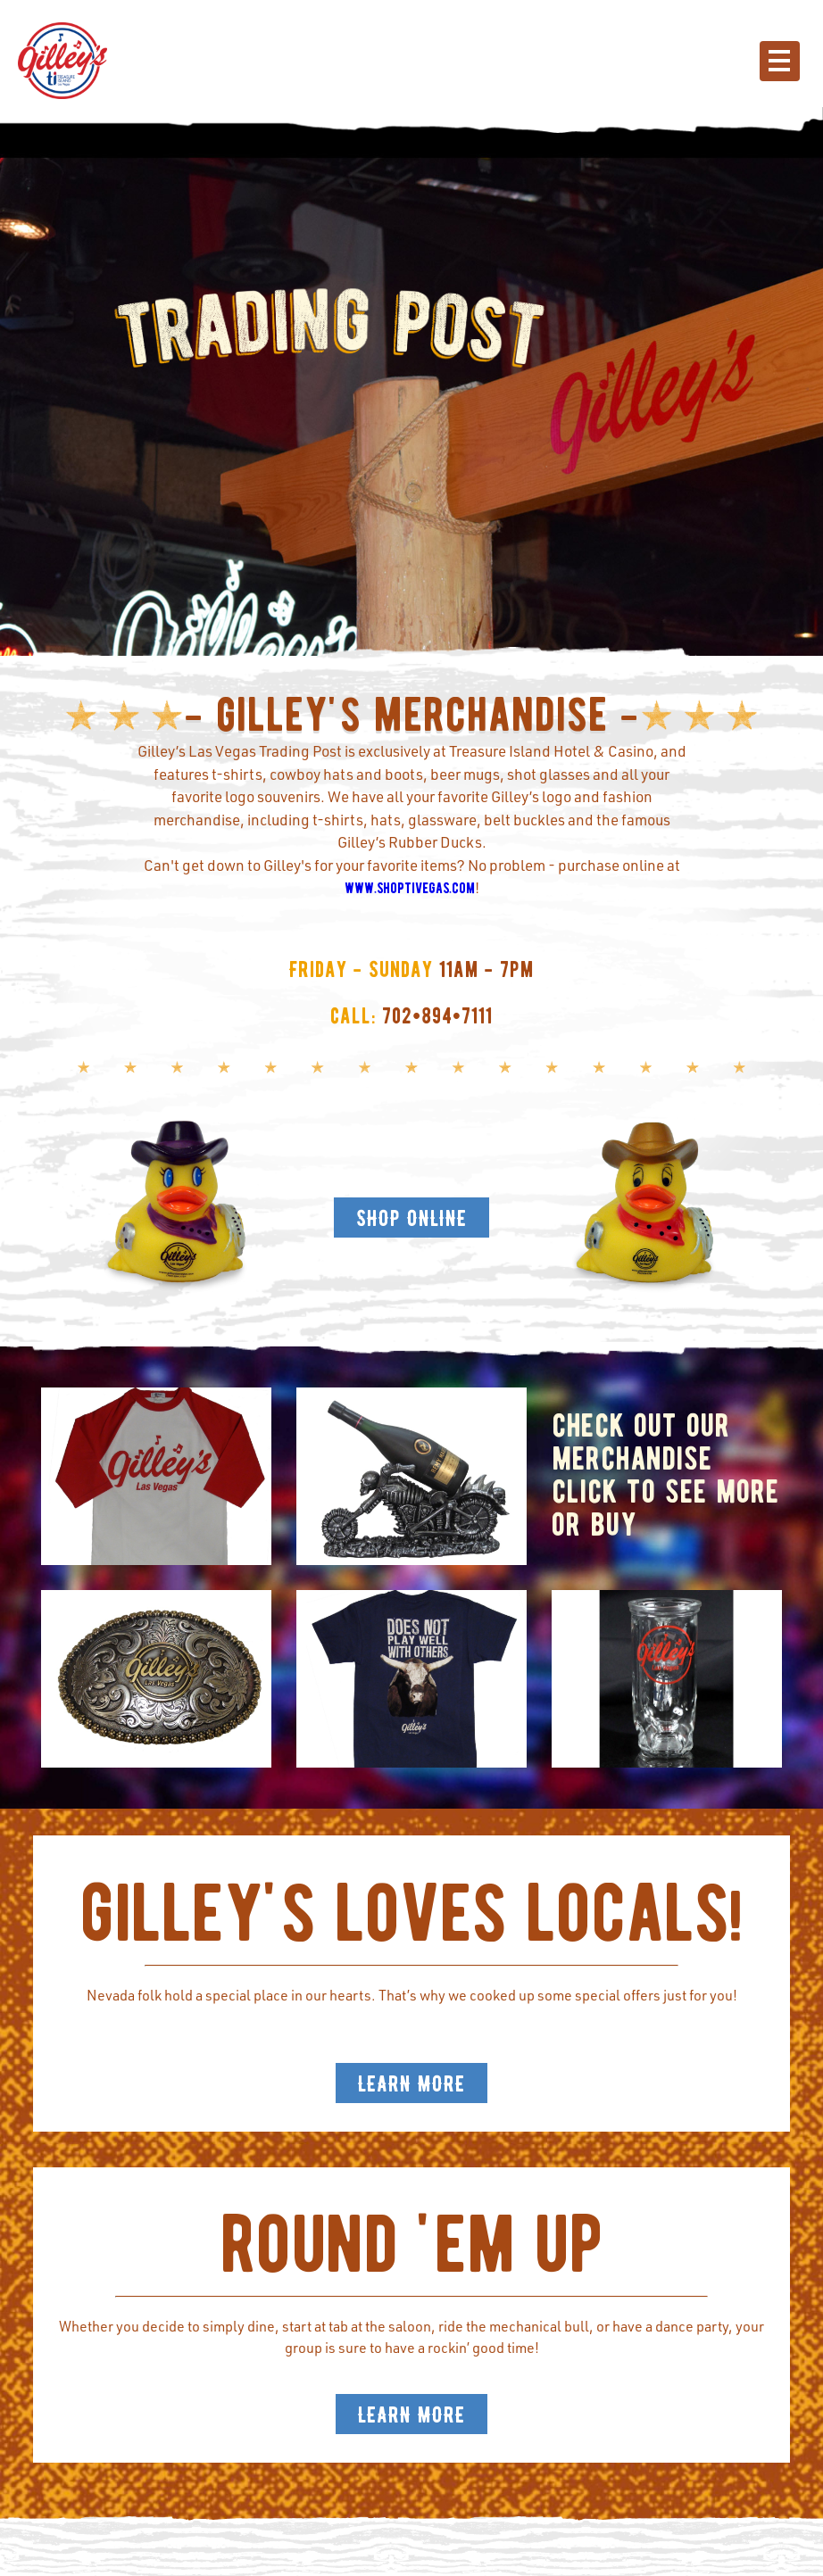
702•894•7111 (437, 1016)
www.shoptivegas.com (410, 888)
